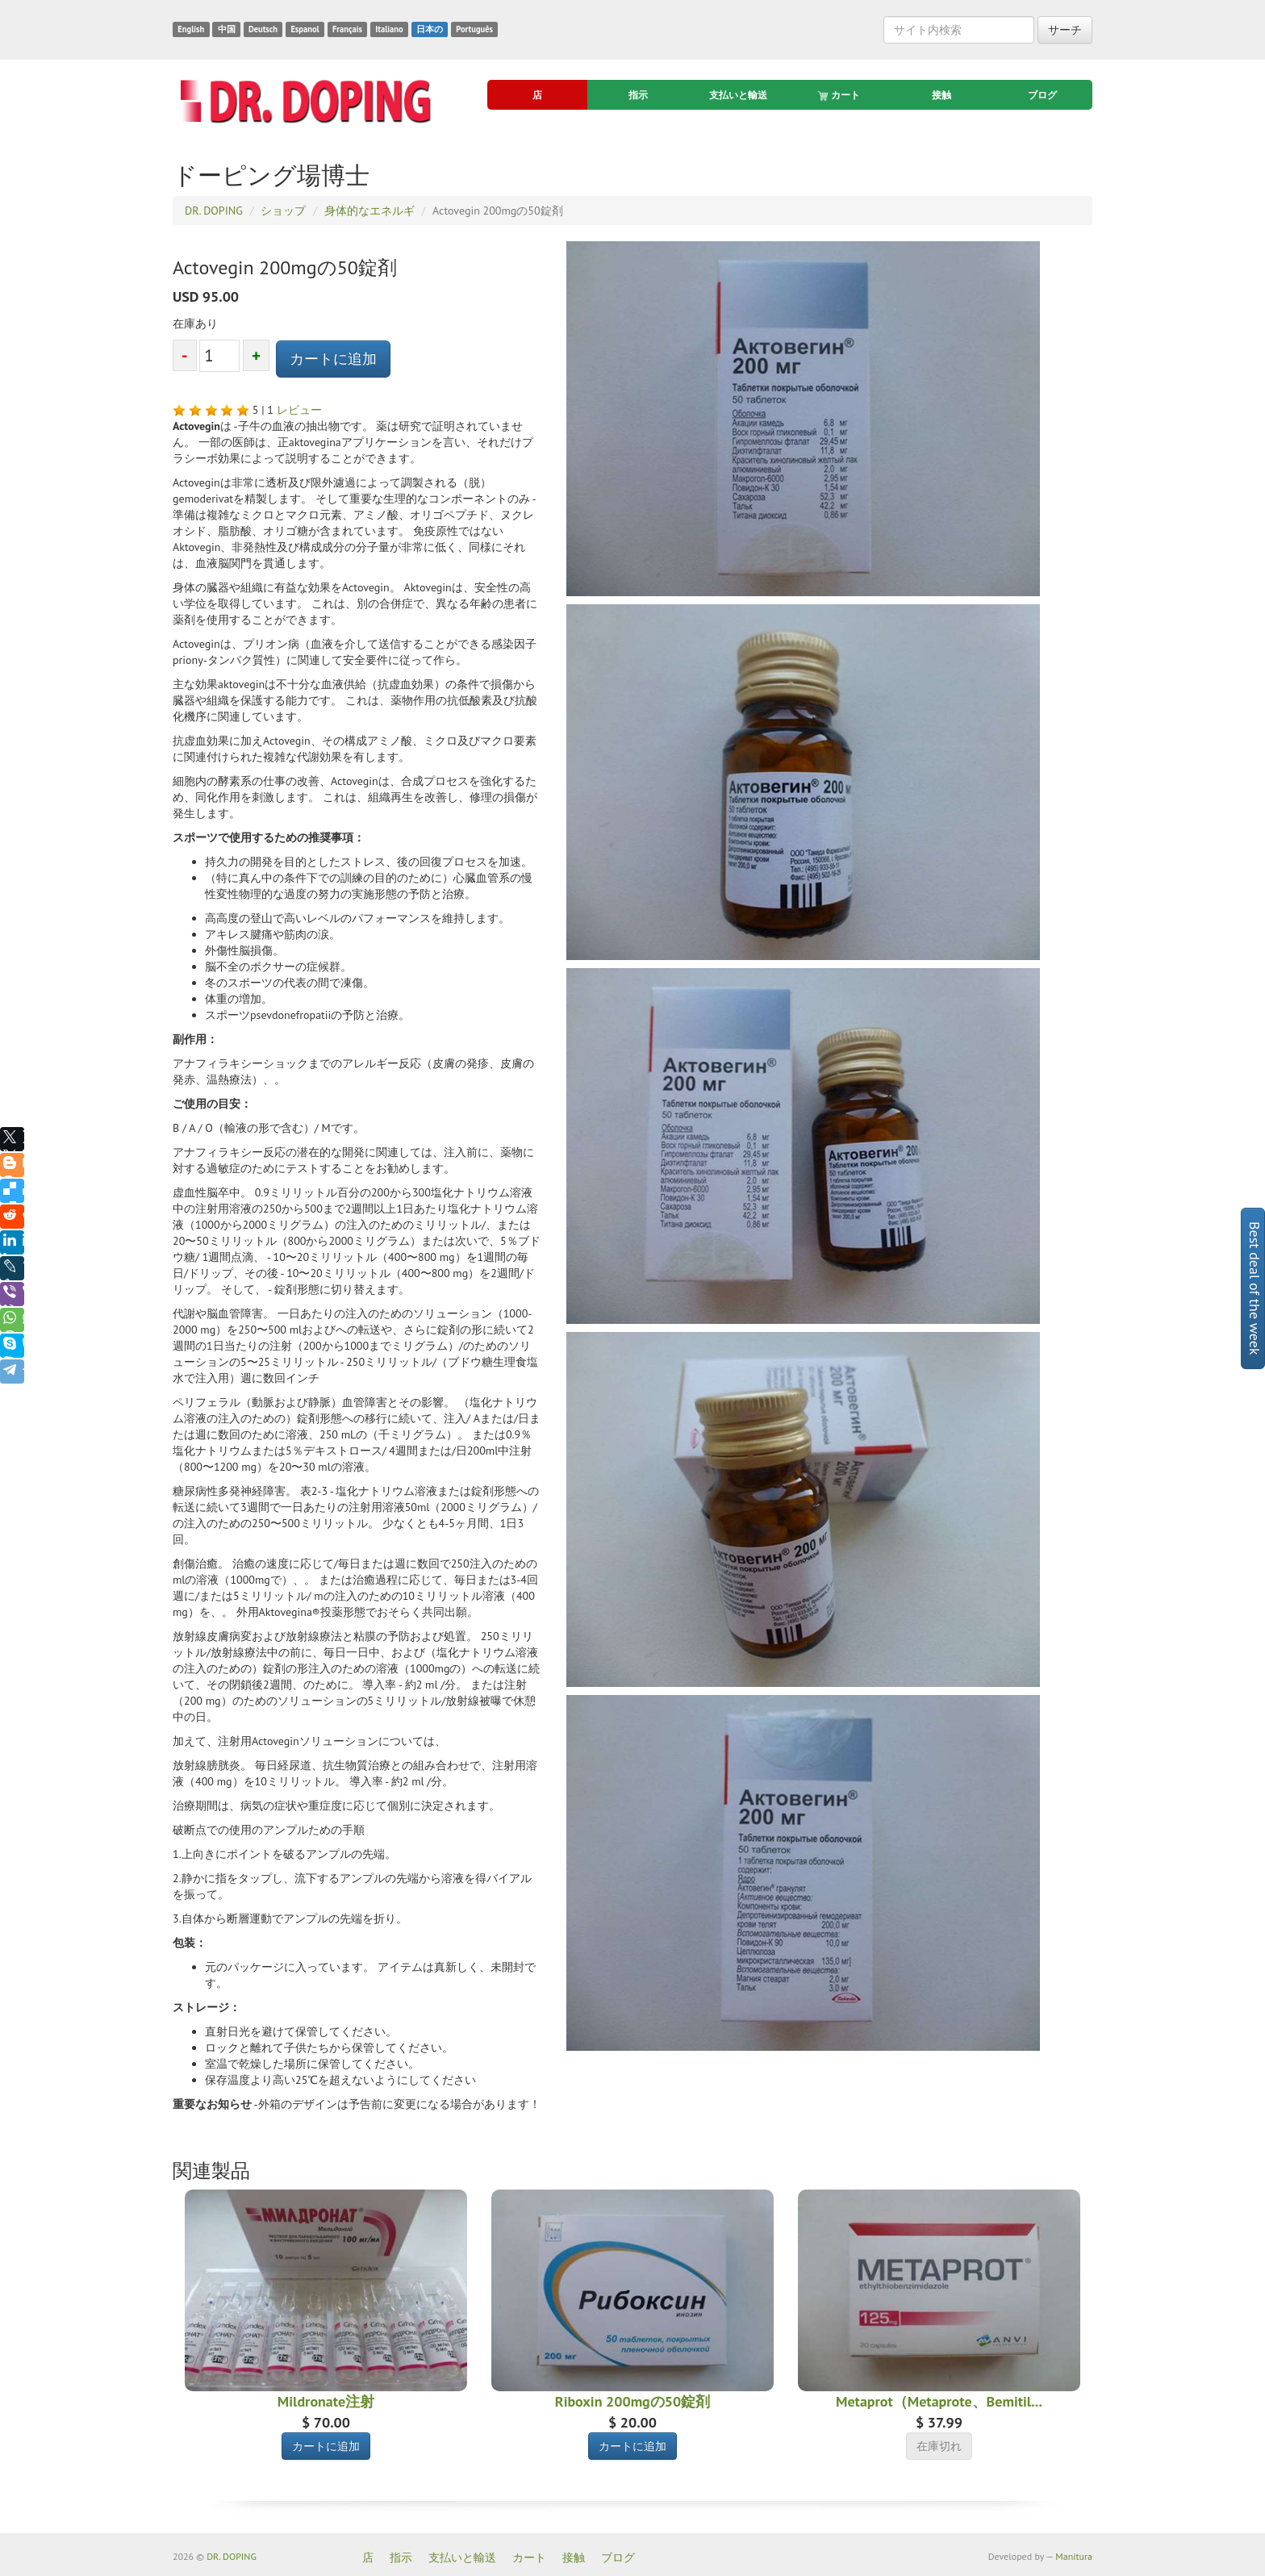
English (190, 29)
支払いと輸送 (738, 95)
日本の (429, 29)
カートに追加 (333, 358)
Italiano (389, 29)
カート (839, 95)
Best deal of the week (1255, 1288)
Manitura (1073, 2556)
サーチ (1065, 30)
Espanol (304, 29)
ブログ (1042, 95)
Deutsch (263, 29)
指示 (638, 95)
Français (347, 29)
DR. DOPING (232, 2556)
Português (474, 29)
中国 (227, 29)
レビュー (299, 410)
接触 (941, 95)
